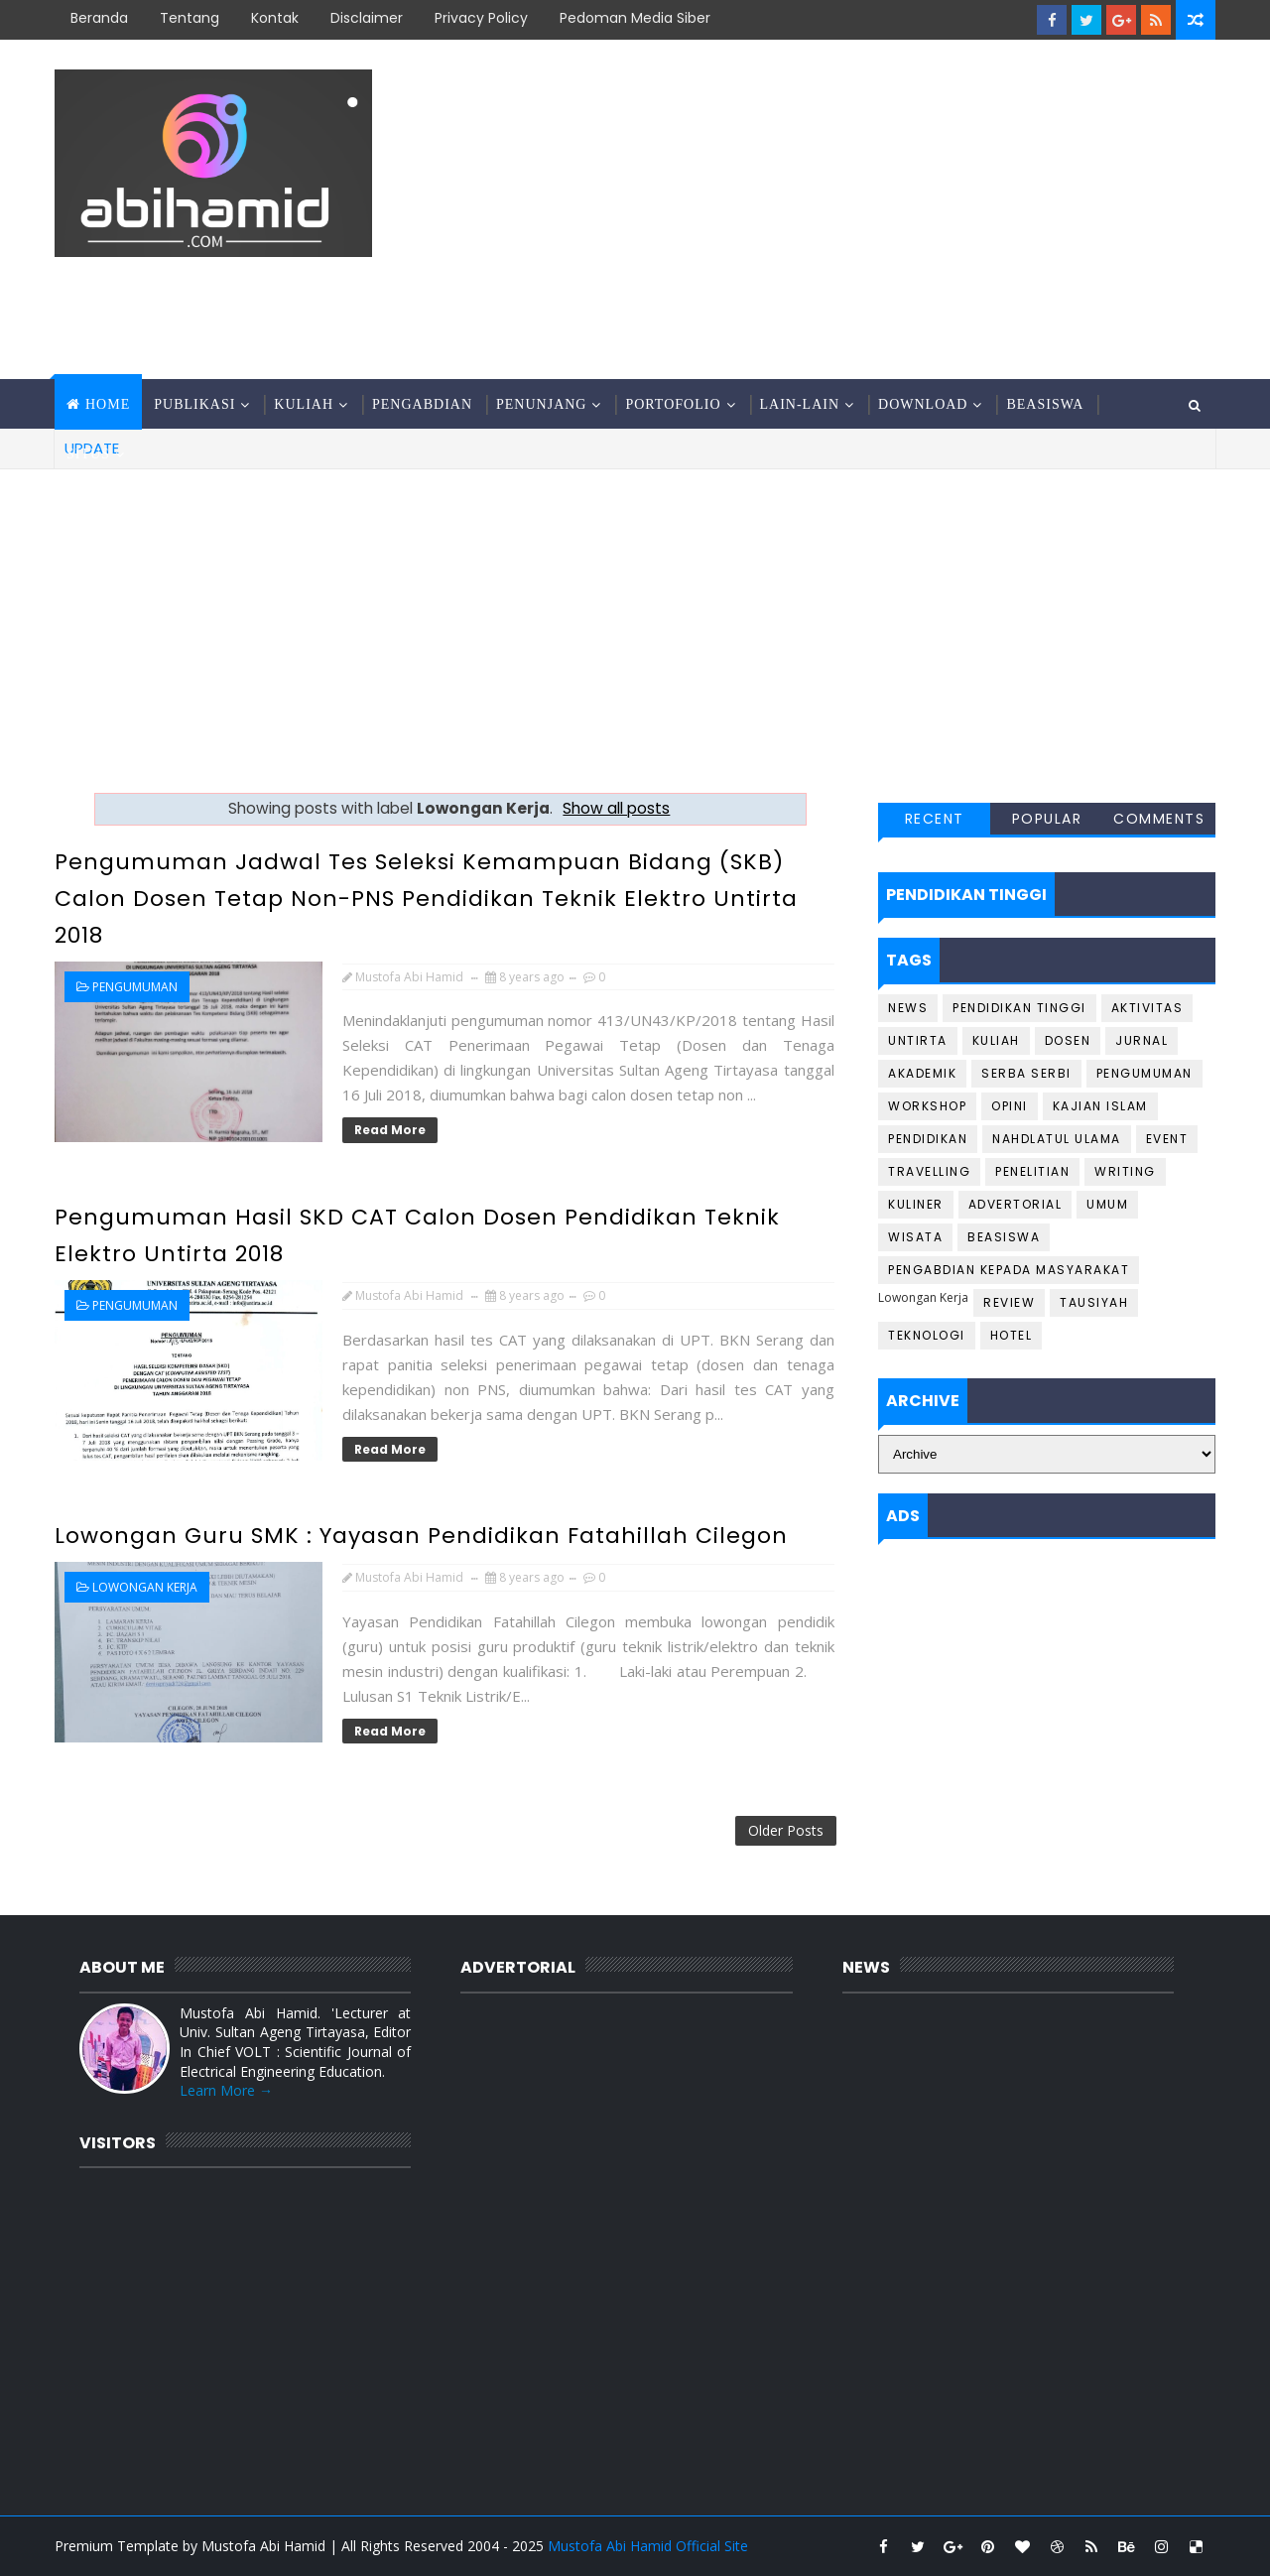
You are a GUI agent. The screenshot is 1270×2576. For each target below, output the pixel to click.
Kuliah (303, 404)
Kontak (275, 18)
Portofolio (672, 404)
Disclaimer (366, 18)
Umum (1107, 1204)
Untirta (918, 1040)
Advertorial (1015, 1204)
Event (1167, 1138)
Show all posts (616, 808)
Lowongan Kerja (144, 1587)
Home (107, 404)
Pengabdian (422, 404)
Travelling (929, 1171)
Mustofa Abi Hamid (263, 2545)
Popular (1047, 819)
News (908, 1007)
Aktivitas (1147, 1007)
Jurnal (1141, 1040)
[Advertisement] (853, 210)
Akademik (922, 1073)
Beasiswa (1044, 404)
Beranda (99, 18)
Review (1009, 1302)
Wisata (915, 1236)
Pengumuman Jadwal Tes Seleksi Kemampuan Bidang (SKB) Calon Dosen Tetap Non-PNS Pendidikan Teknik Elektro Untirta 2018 (426, 898)
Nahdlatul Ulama (1056, 1138)
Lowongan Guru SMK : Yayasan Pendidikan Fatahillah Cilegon (421, 1535)
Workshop (927, 1105)
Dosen (1068, 1040)
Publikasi (194, 404)
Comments (1159, 819)
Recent (934, 819)
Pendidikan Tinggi (1019, 1007)
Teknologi (926, 1335)
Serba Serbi (1026, 1073)
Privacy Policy (481, 18)
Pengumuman (135, 986)
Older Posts (786, 1830)
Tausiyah (1094, 1302)
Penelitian (1032, 1171)
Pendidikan (927, 1138)
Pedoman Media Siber (635, 18)
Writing (1125, 1171)
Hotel (1011, 1335)
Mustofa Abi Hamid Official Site (648, 2545)
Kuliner (916, 1204)
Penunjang (541, 404)
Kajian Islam (1100, 1105)
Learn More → (226, 2090)
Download (922, 404)
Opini (1009, 1105)
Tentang (189, 18)
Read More (390, 1129)
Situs (88, 454)
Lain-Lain (800, 404)
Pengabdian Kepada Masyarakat (1008, 1269)
